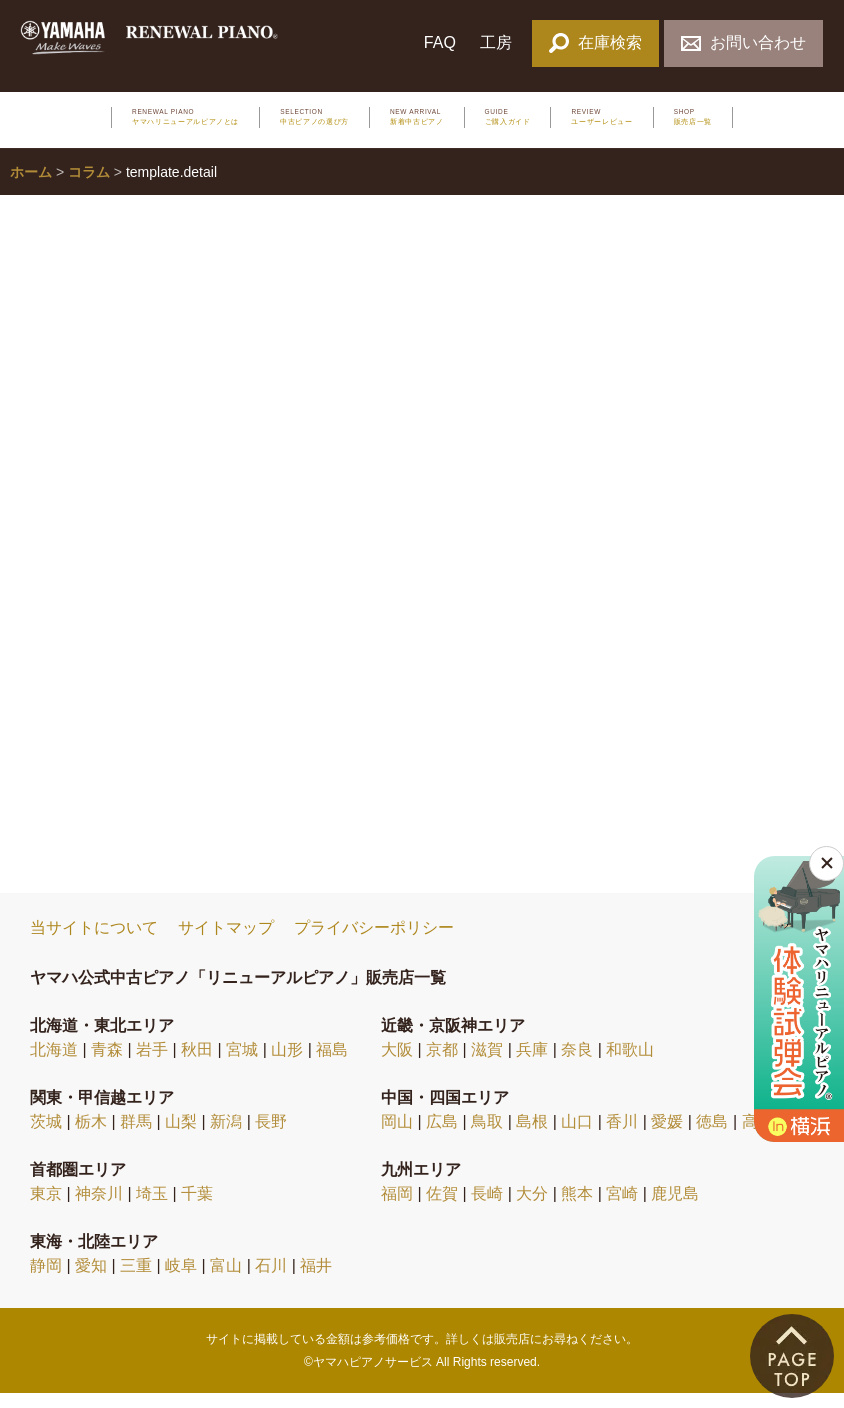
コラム (89, 186)
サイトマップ (226, 942)
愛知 (91, 1279)
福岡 (397, 1207)
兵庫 (532, 1063)
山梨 (181, 1135)
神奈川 (99, 1207)
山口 (577, 1135)
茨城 (46, 1135)
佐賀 (442, 1207)
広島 (442, 1135)
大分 (532, 1207)
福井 (316, 1279)
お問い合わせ (743, 42)
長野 (271, 1135)
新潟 (226, 1135)
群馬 (136, 1135)
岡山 (397, 1135)
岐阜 (181, 1279)
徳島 (712, 1135)
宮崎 (622, 1207)
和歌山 (630, 1063)
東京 (46, 1207)
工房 (496, 42)
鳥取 (487, 1135)
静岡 (46, 1279)
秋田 (197, 1063)
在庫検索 (595, 42)
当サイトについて (94, 942)
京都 (442, 1063)
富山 (226, 1279)
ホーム (31, 186)
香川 (622, 1135)
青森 (107, 1063)
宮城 (242, 1063)
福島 (332, 1063)
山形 (287, 1063)
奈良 (577, 1063)
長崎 (487, 1207)
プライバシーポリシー (374, 942)
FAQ (440, 42)
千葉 (197, 1207)
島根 (532, 1135)
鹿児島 (675, 1207)
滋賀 (487, 1063)
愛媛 (667, 1135)
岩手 (152, 1063)
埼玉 (152, 1207)
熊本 (577, 1207)
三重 (136, 1279)
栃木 (91, 1135)
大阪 (397, 1063)
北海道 (54, 1063)
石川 (271, 1279)
